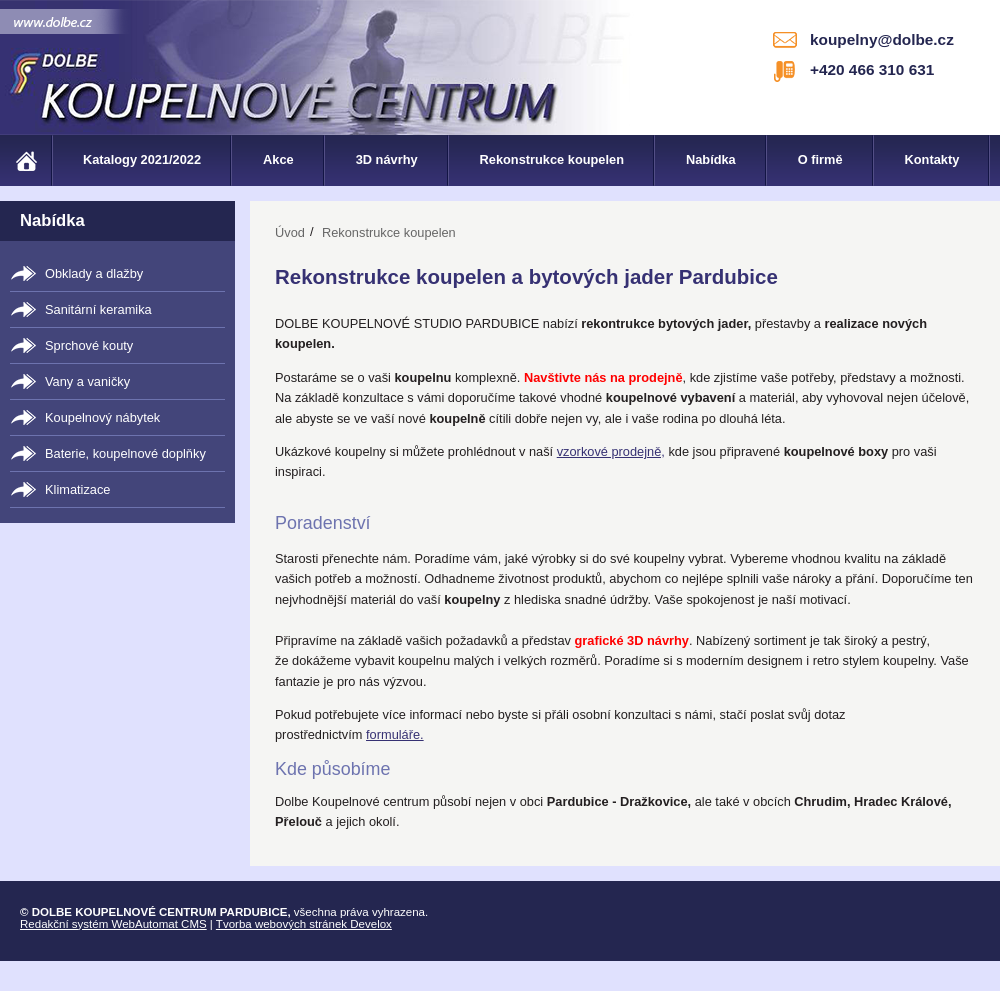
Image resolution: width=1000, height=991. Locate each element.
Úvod (290, 232)
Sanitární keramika (98, 309)
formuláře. (395, 734)
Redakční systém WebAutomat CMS (113, 924)
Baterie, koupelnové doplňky (125, 453)
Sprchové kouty (89, 345)
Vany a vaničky (87, 381)
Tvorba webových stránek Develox (304, 924)
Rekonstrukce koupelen (389, 232)
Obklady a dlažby (94, 273)
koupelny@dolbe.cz (882, 39)
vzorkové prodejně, (611, 451)
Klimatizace (77, 489)
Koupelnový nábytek (102, 417)
